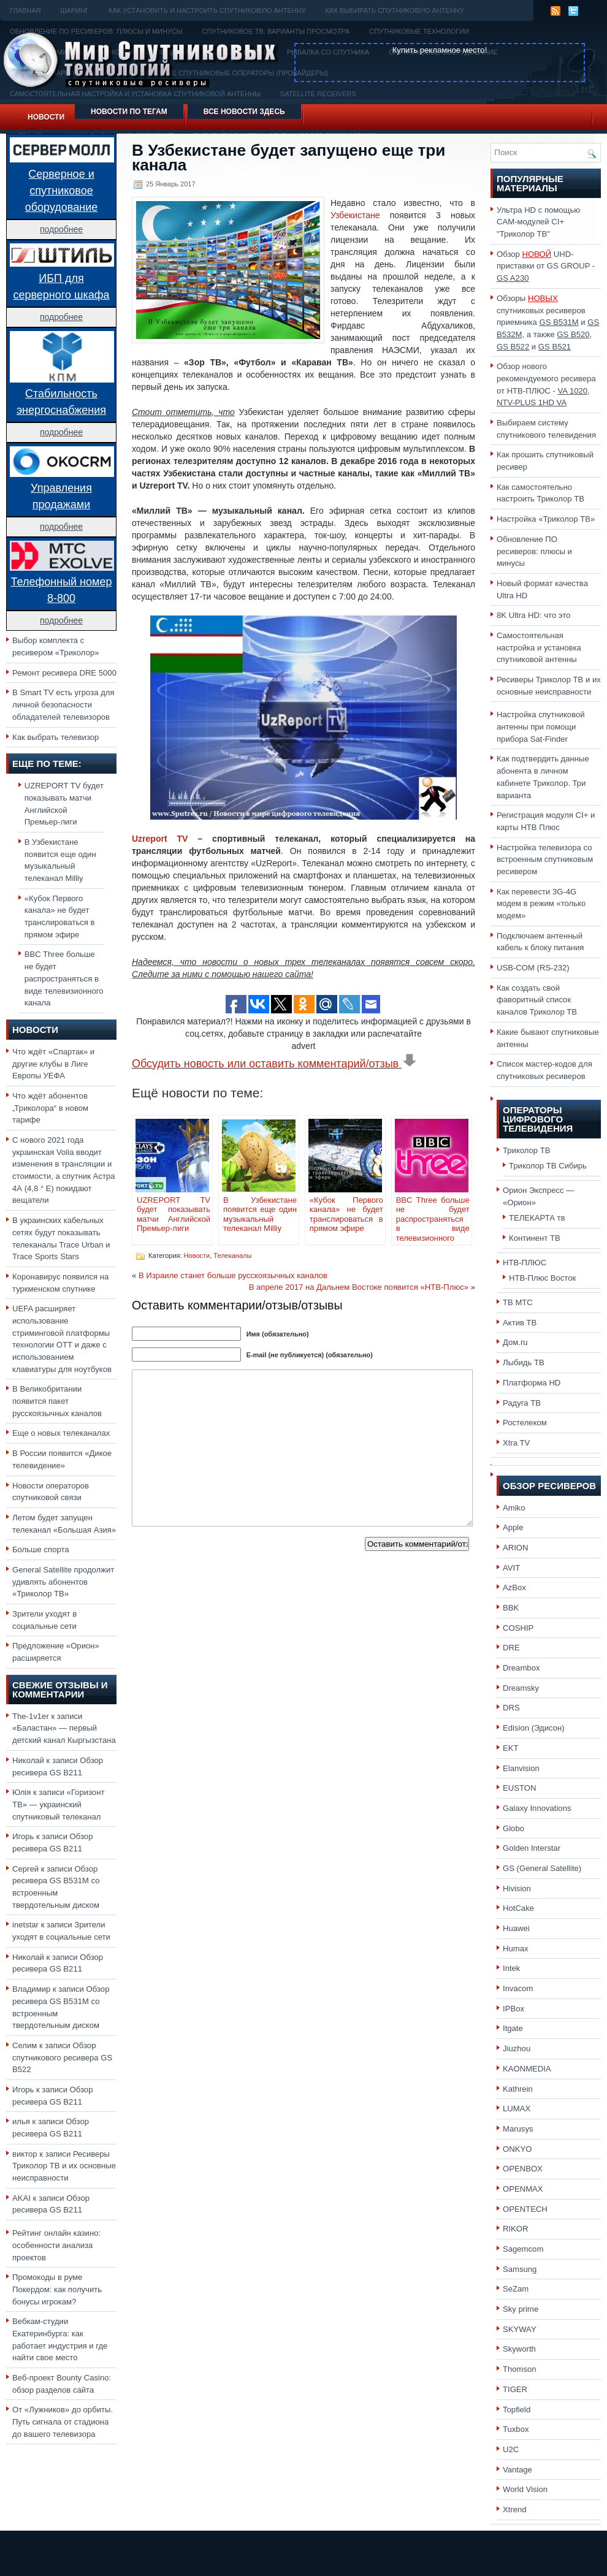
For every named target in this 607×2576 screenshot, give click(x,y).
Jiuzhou (516, 2048)
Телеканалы (232, 1255)
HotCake (518, 1908)
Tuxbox (516, 2429)
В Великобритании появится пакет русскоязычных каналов (57, 1400)
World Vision (525, 2489)
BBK (511, 1607)
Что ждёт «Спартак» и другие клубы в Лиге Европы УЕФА (53, 1063)
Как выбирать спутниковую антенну (395, 10)
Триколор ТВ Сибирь (548, 1165)
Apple (513, 1527)
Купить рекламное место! (439, 50)
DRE (511, 1647)
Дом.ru (515, 1342)
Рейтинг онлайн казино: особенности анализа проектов (56, 2245)
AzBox (514, 1587)
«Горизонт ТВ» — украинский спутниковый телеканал (58, 1804)
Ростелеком (525, 1422)
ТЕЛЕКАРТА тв (537, 1217)
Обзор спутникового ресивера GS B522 (62, 2057)
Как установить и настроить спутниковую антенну (207, 10)
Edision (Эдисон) (534, 1727)
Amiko (514, 1507)
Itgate (513, 2028)
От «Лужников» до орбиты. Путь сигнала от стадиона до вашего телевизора (62, 2421)
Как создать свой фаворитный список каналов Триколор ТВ (537, 999)
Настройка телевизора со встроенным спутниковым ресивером (545, 859)
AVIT (511, 1567)
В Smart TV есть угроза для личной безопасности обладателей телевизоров (63, 704)
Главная (25, 10)
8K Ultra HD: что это (533, 615)
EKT (511, 1748)
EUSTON (519, 1788)
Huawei (516, 1928)
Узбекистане (355, 215)
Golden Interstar (531, 1848)
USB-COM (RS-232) (533, 967)
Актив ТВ (519, 1322)
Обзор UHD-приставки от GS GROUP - (546, 266)
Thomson (519, 2369)
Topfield (516, 2409)
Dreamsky (521, 1688)
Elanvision (521, 1768)
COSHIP (518, 1628)
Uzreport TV (160, 839)
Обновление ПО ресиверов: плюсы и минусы (534, 551)
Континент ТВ (534, 1238)
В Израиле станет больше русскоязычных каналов (233, 1275)
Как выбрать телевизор (55, 737)
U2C (511, 2449)
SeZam (516, 2288)
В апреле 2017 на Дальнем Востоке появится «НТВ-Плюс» (358, 1287)
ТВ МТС (518, 1302)
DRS (511, 1707)
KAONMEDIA (527, 2068)
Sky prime (520, 2309)
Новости (46, 117)
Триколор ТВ (527, 1150)
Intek (511, 1968)
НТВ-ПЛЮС (524, 1262)
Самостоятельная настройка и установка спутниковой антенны (539, 647)
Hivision (517, 1888)
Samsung (519, 2269)
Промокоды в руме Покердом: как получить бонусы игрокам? (57, 2289)
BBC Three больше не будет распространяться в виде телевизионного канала (64, 978)
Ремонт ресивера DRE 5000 (64, 672)
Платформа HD (531, 1382)
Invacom (518, 1988)
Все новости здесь (244, 111)
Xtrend (515, 2509)
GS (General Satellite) (542, 1868)
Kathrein (518, 2089)
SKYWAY (519, 2329)
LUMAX (516, 2108)
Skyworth (519, 2348)
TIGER (515, 2389)
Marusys (518, 2128)
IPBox (513, 2008)
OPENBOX (523, 2168)
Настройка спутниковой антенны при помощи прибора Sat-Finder (541, 726)
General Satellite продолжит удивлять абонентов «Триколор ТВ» (63, 1581)
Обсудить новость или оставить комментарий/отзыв (274, 1063)
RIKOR (516, 2228)
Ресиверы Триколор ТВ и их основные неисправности (64, 2165)
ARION (516, 1547)
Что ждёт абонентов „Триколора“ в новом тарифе (50, 1107)
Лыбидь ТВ (523, 1362)
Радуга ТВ (522, 1403)
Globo (513, 1828)
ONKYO (517, 2149)
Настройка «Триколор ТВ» (546, 519)
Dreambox (521, 1667)
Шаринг (74, 10)
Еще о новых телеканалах (61, 1433)
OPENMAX (523, 2188)
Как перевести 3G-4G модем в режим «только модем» (541, 903)
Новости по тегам (129, 111)
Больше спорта (40, 1549)
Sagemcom (523, 2249)
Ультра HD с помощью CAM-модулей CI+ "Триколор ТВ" (538, 221)
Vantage (517, 2469)
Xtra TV (516, 1442)
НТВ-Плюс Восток (542, 1277)
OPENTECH (525, 2209)
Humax (516, 1948)
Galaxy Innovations (537, 1808)
